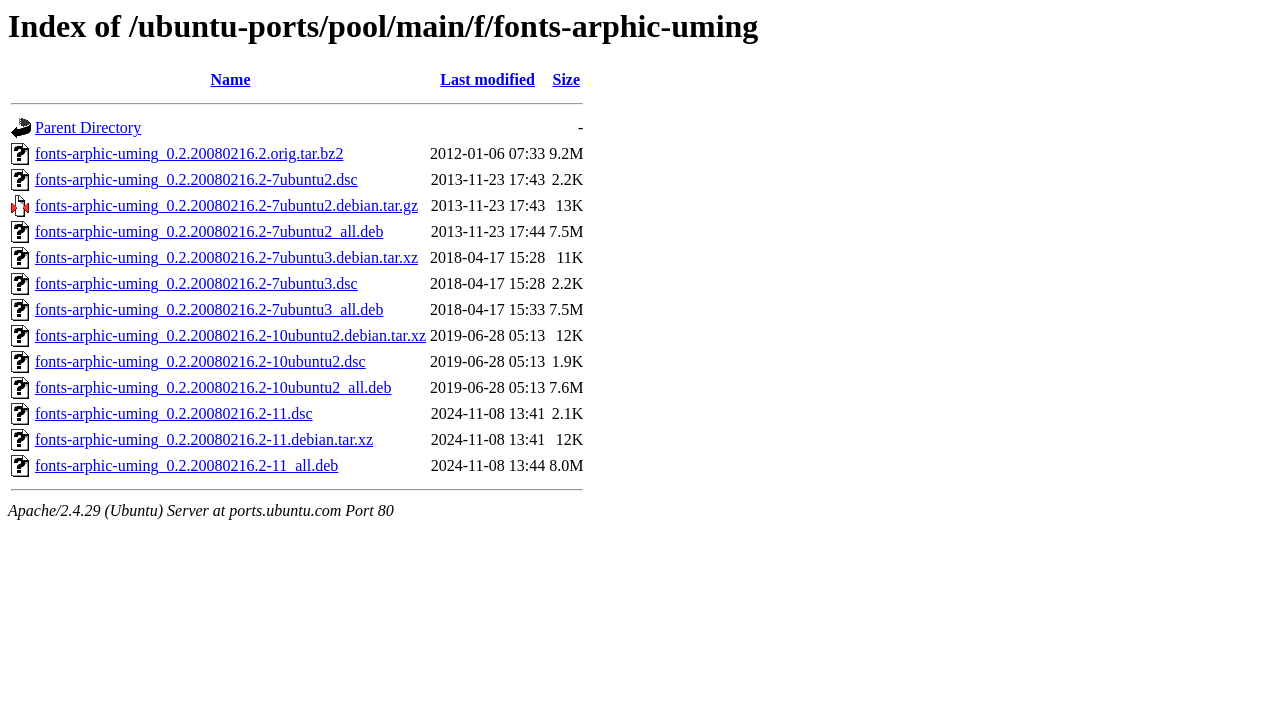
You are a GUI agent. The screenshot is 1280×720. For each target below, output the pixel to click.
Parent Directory (88, 127)
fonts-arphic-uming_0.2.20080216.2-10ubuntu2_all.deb (213, 387)
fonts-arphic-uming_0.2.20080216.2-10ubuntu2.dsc (200, 361)
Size (567, 79)
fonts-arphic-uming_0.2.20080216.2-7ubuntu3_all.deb (209, 309)
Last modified (487, 79)
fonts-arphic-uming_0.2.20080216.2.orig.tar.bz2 (189, 153)
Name (231, 79)
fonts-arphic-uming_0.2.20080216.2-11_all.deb (186, 465)
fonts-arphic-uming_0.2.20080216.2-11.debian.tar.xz (204, 439)
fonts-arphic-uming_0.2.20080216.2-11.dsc (174, 413)
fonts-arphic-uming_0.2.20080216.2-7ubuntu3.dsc (196, 283)
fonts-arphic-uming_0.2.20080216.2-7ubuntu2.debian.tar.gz (226, 205)
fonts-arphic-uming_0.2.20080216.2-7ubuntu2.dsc (196, 179)
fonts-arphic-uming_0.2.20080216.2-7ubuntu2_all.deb (209, 231)
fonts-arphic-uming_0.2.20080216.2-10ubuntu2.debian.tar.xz (230, 335)
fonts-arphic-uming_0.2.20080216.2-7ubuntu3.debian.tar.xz (226, 257)
